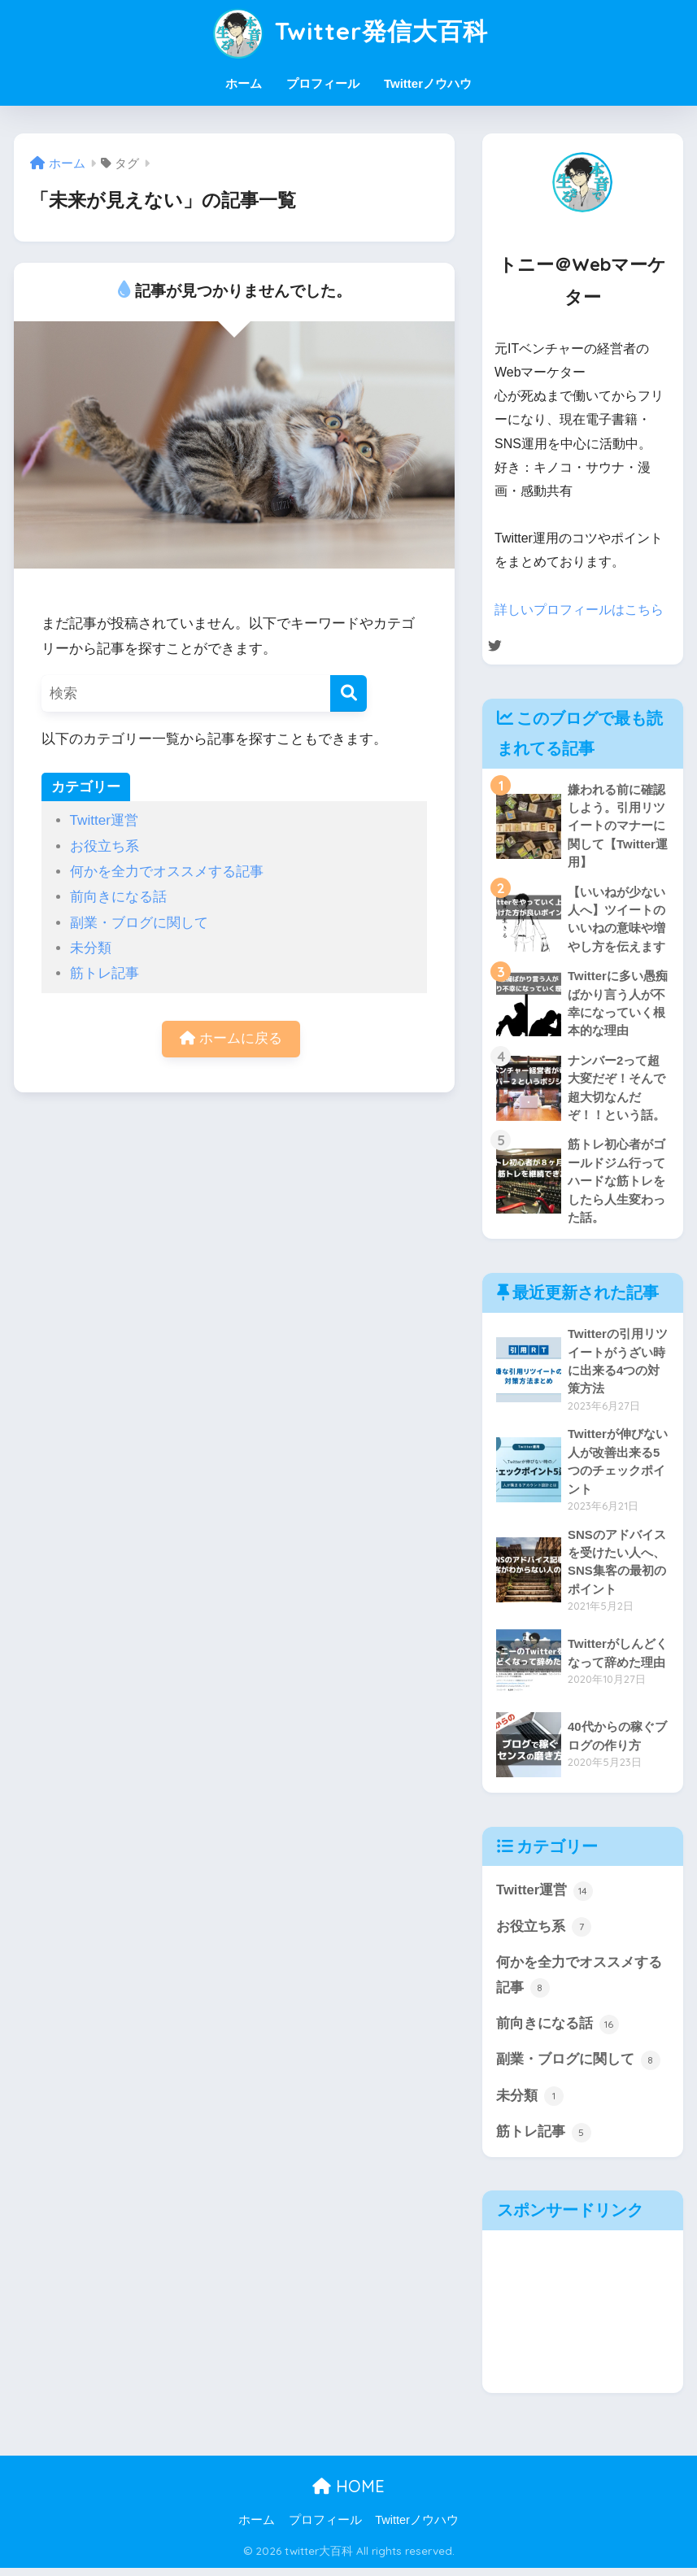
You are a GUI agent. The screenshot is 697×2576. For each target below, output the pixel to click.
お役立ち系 (104, 846)
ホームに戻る (231, 1039)
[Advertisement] (582, 2319)
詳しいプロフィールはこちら (579, 610)
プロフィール (322, 83)
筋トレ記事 (104, 973)
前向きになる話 (118, 896)
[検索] (348, 693)
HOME (348, 2494)
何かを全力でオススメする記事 (167, 871)
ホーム (243, 83)
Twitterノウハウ (428, 83)
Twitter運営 (104, 820)
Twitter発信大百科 (348, 30)
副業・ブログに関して (139, 923)
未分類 (90, 948)
